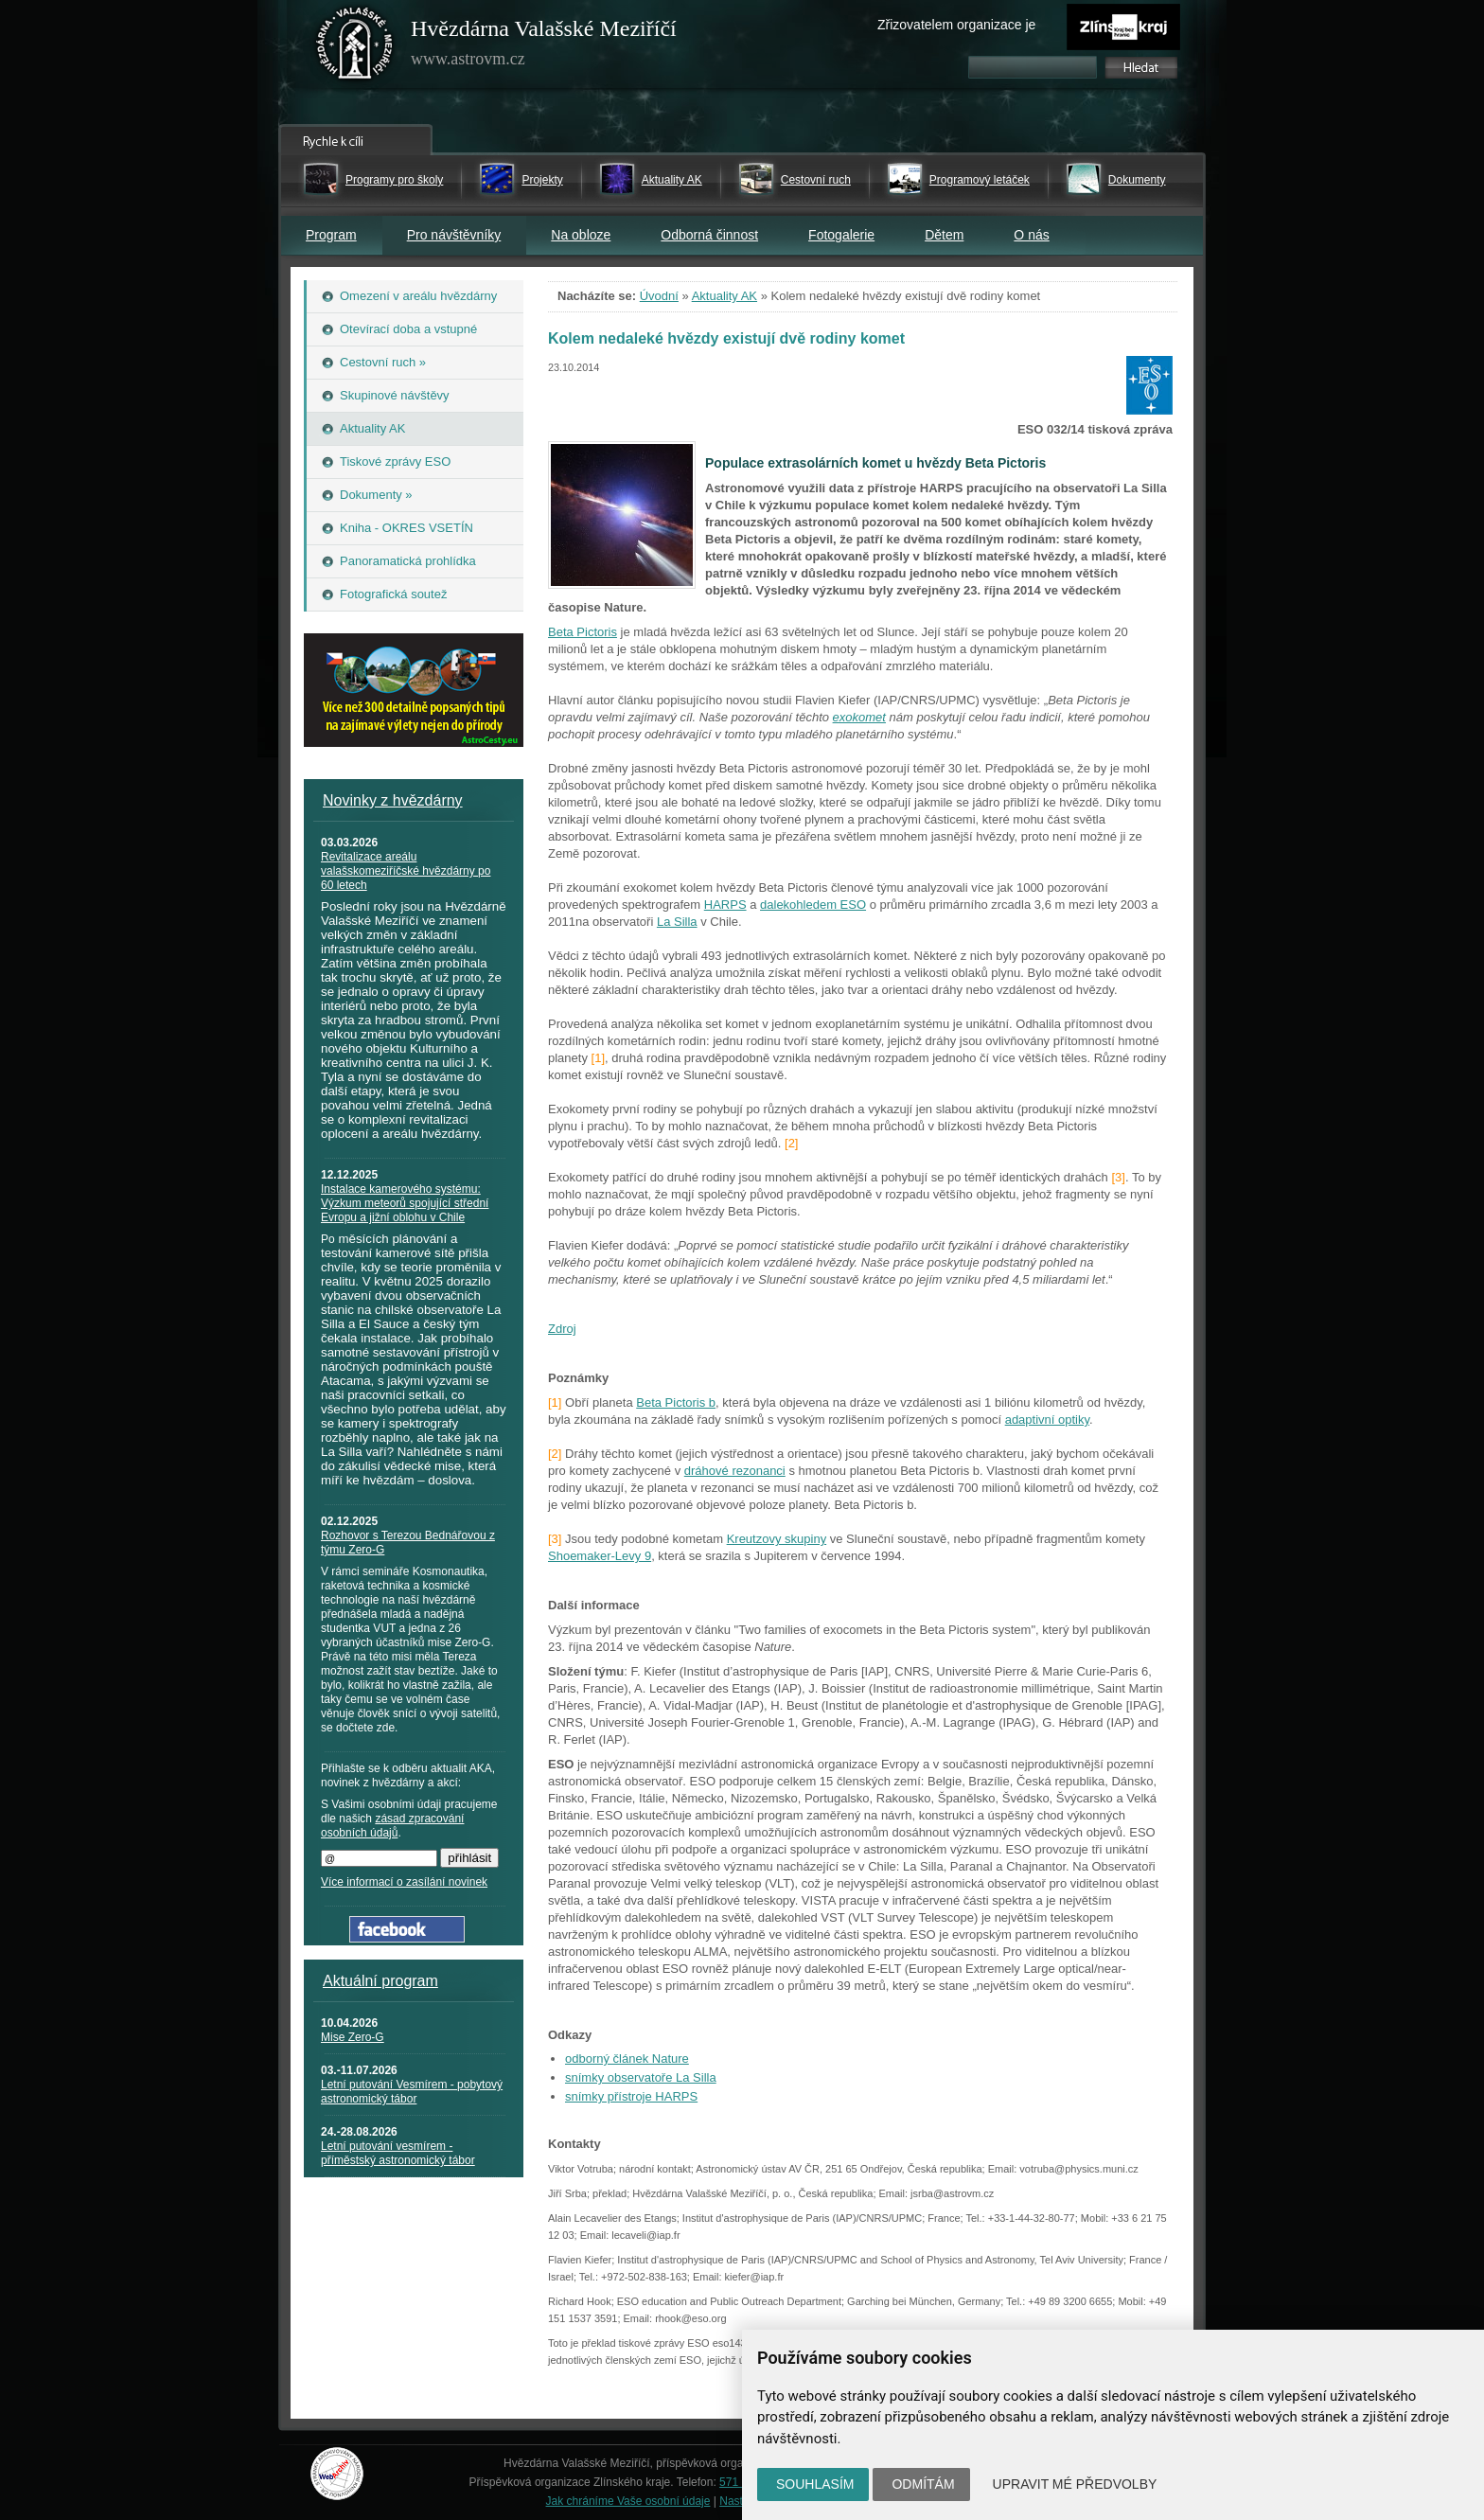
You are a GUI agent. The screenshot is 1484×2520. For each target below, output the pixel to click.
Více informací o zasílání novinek (404, 1882)
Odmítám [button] (923, 2484)
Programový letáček (979, 179)
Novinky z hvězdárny (393, 800)
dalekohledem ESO (813, 904)
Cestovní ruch (816, 179)
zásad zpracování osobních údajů (392, 1825)
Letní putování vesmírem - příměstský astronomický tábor (398, 2153)
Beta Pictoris (582, 632)
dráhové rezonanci (735, 1471)
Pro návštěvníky (454, 234)
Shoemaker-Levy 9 (599, 1556)
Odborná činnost (709, 234)
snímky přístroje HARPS (631, 2096)
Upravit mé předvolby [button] (1075, 2484)
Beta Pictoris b (676, 1402)
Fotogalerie (841, 234)
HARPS (725, 904)
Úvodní (659, 296)
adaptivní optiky (1047, 1419)
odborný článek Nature (627, 2058)
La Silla (677, 921)
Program (331, 234)
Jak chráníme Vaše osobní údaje (628, 2501)
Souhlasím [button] (815, 2484)
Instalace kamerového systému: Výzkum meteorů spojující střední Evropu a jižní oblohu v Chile (404, 1203)
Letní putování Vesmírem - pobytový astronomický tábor (412, 2091)
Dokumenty (1137, 179)
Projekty (541, 179)
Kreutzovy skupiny (777, 1539)
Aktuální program (380, 1981)
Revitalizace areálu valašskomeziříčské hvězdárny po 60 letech (405, 871)
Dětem (944, 234)
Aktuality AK (672, 179)
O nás (1031, 234)
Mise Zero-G (352, 2037)
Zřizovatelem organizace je (956, 24)
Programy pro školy (394, 179)
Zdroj (562, 1329)
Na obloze (580, 234)
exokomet (859, 717)
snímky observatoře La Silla (640, 2077)
